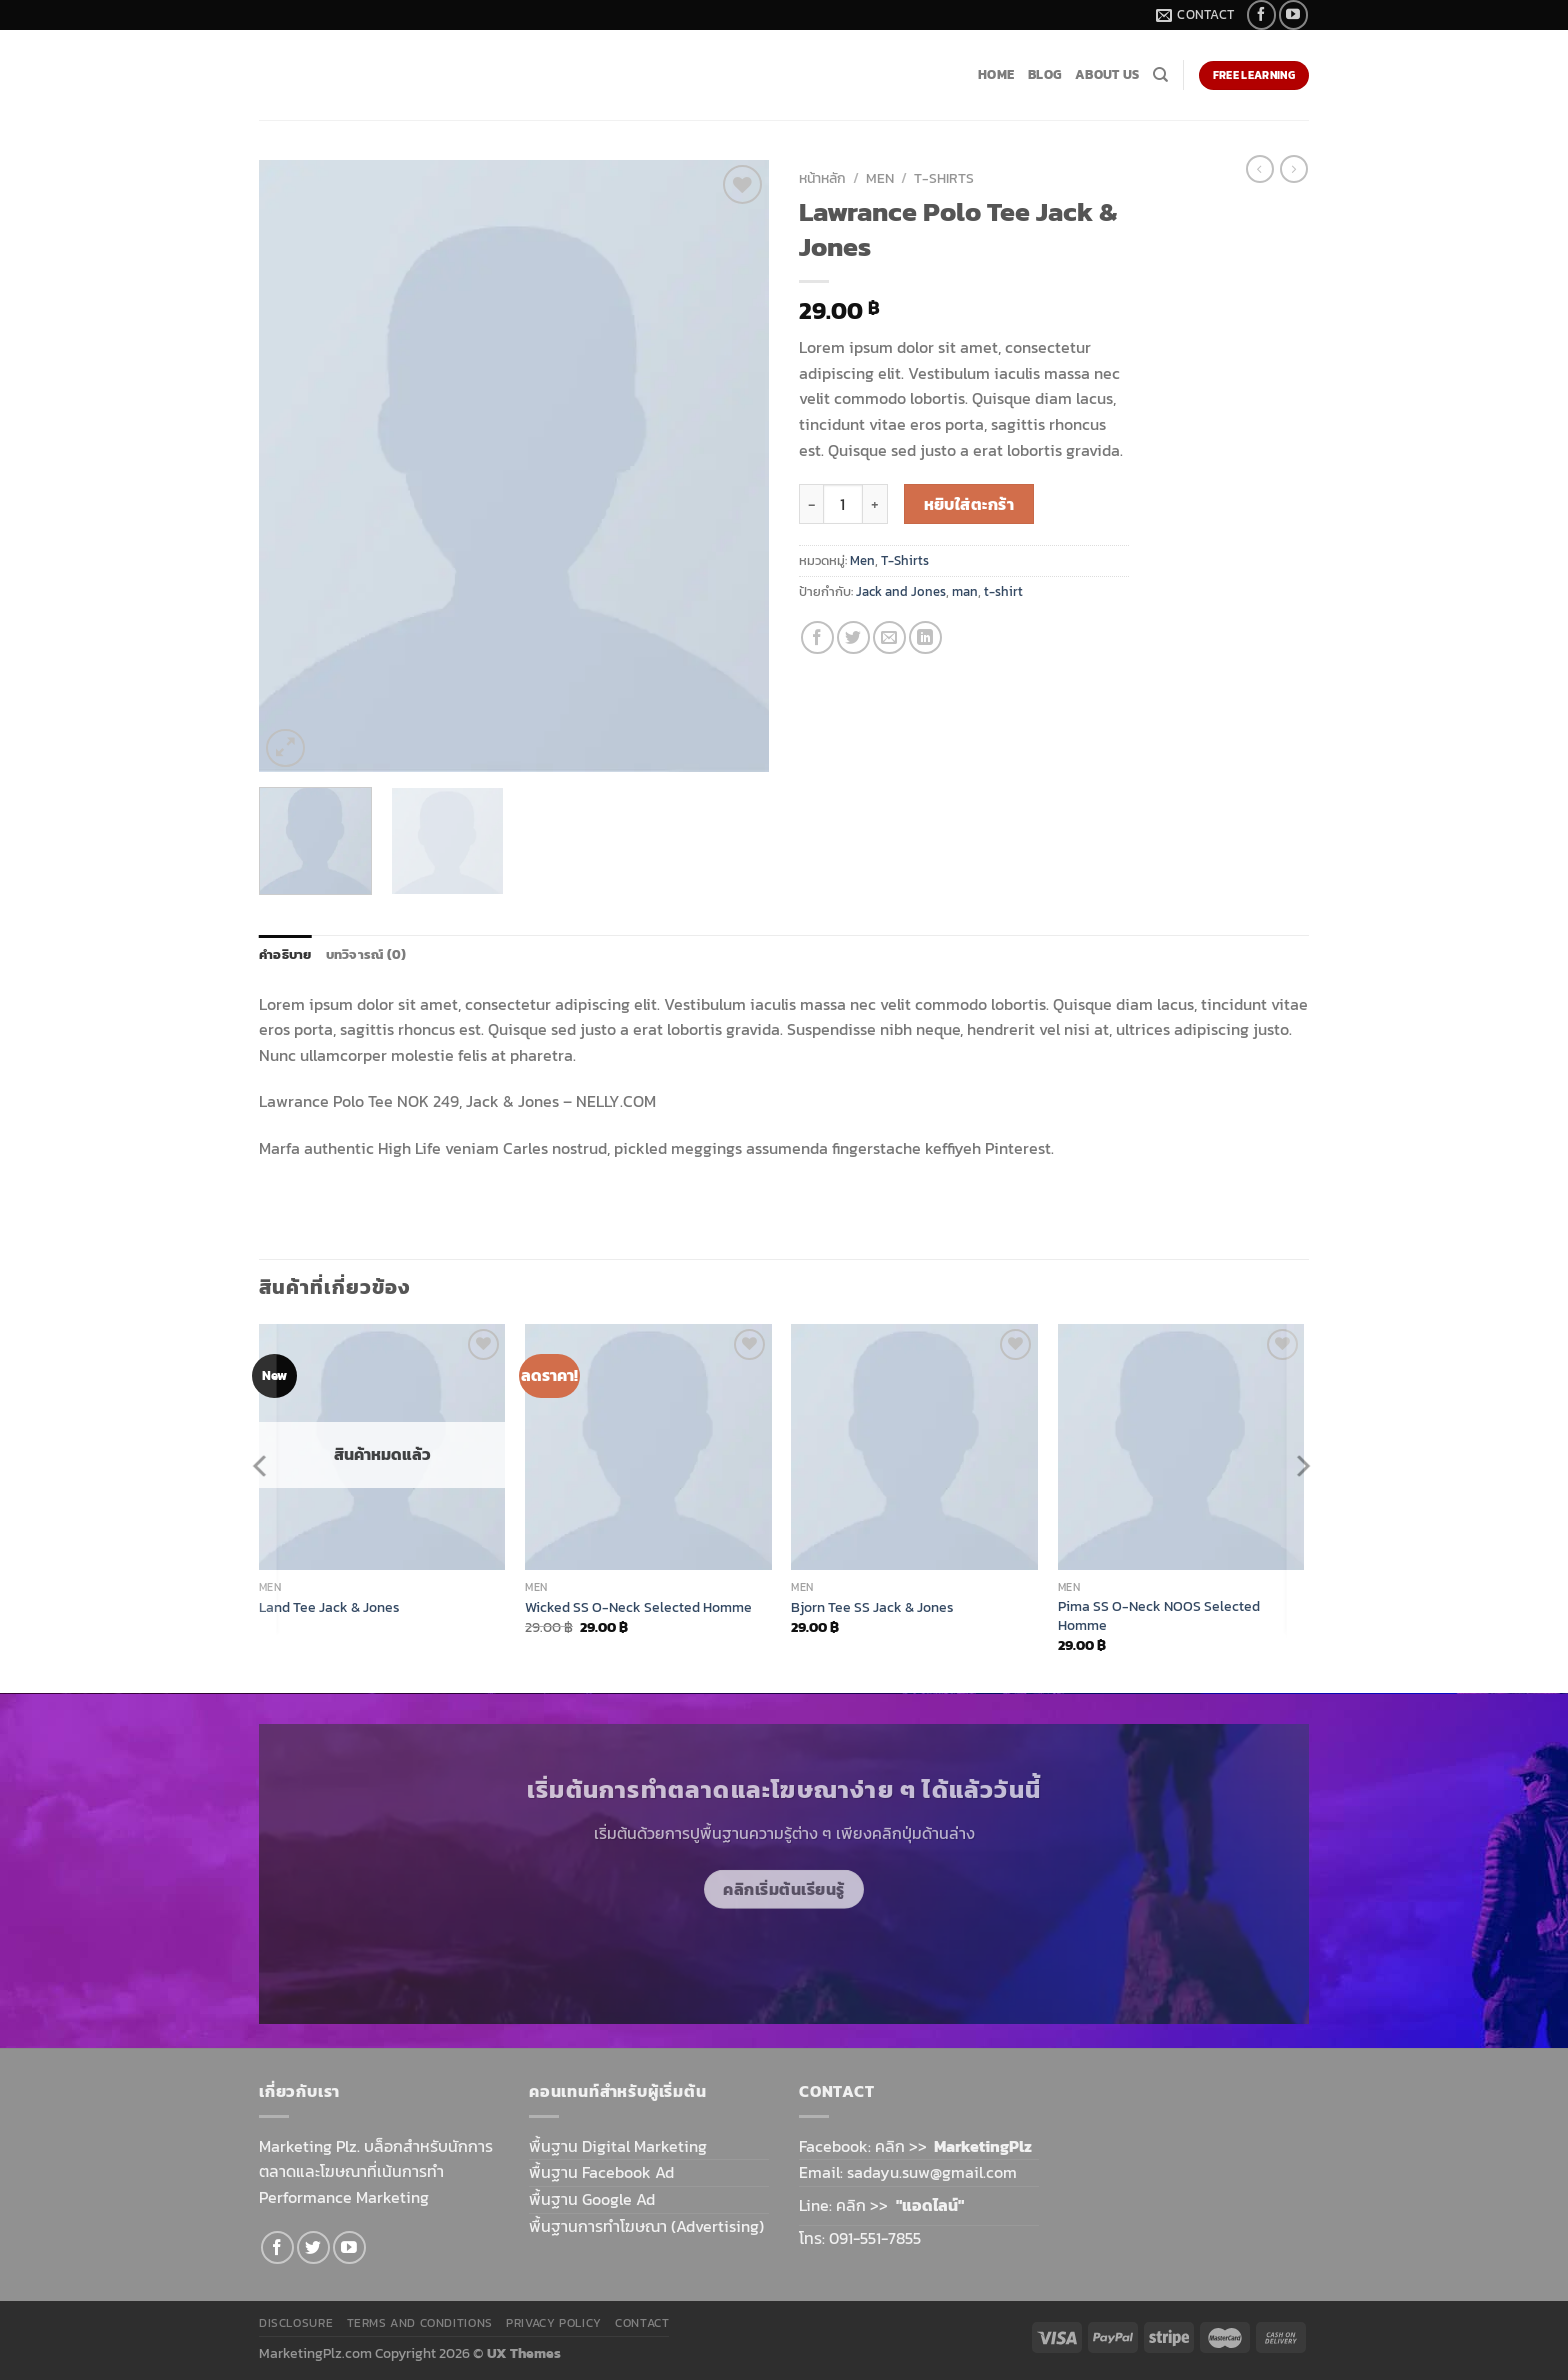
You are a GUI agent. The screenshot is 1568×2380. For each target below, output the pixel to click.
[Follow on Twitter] (313, 2247)
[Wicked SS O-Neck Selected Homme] (648, 1447)
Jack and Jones (901, 591)
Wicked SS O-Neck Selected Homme (638, 1607)
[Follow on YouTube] (1293, 14)
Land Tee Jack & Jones (329, 1607)
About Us (1107, 74)
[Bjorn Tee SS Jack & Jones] (914, 1447)
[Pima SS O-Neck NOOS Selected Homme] (1181, 1447)
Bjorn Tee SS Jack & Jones (872, 1607)
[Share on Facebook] (817, 637)
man (965, 591)
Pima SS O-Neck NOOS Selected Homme (1159, 1615)
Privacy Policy (554, 2323)
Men (880, 178)
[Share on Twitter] (853, 637)
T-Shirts (944, 178)
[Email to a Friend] (889, 637)
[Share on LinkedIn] (925, 637)
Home (996, 74)
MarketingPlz (983, 2146)
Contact (642, 2323)
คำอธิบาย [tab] (285, 954)
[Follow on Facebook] (1261, 14)
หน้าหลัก (822, 178)
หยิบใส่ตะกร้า (969, 504)
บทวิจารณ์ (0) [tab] (366, 954)
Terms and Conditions (420, 2323)
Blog (1044, 74)
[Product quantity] (843, 504)
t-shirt (1003, 591)
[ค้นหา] (1160, 75)
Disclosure (296, 2323)
